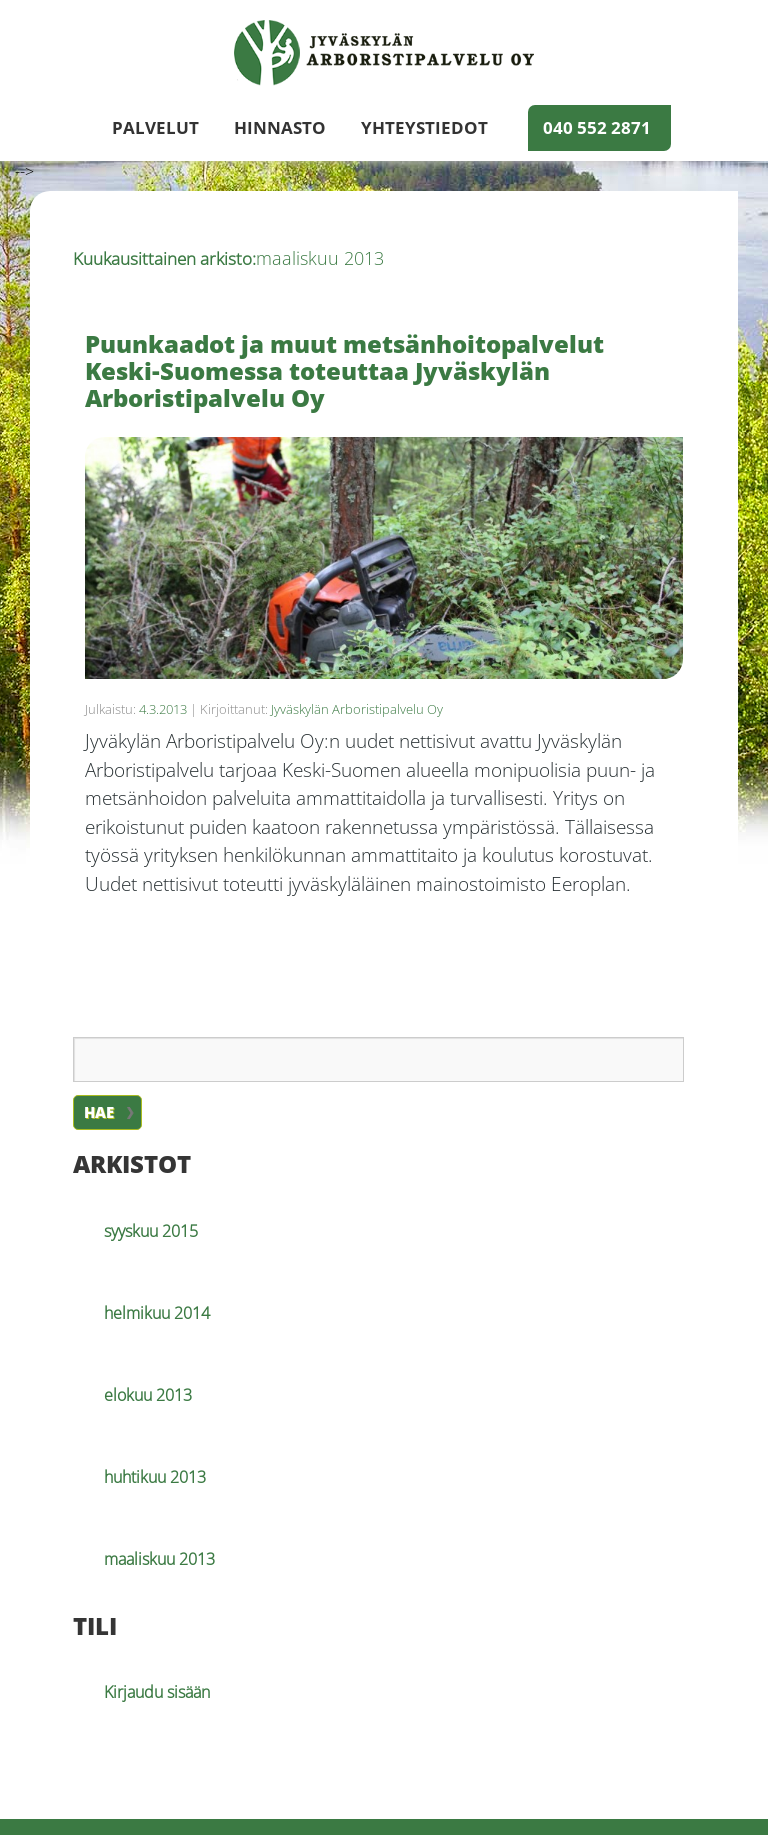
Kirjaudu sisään (157, 1692)
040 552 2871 (597, 128)
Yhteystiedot (424, 128)
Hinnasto (280, 128)
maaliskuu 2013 (159, 1559)
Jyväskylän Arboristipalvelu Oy (357, 709)
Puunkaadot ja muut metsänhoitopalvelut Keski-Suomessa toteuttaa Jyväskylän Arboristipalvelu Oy (344, 370)
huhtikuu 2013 (155, 1477)
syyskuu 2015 (151, 1231)
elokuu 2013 (148, 1395)
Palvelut (155, 128)
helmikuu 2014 (157, 1313)
